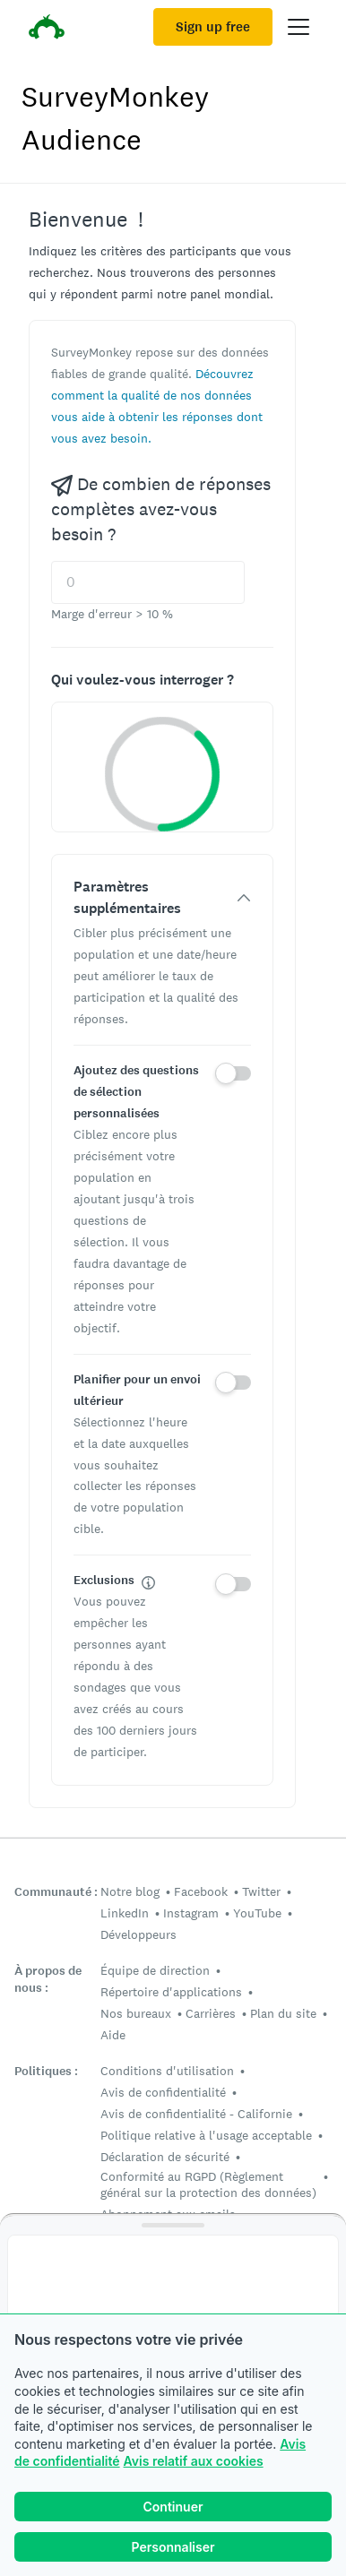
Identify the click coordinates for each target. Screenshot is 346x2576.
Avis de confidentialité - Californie (196, 2114)
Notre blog (130, 1891)
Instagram (191, 1913)
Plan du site (283, 2013)
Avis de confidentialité (163, 2092)
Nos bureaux (135, 2013)
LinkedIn (124, 1913)
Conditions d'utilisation (167, 2071)
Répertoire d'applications (171, 1992)
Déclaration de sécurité (164, 2157)
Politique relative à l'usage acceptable (206, 2135)
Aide (112, 2035)
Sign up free (213, 27)
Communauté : (56, 1891)
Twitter (261, 1891)
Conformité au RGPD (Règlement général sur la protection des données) (208, 2184)
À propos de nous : (48, 1979)
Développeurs (138, 1934)
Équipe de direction (155, 1970)
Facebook (201, 1891)
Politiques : (46, 2071)
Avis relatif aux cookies (194, 2460)
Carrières (211, 2013)
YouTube (257, 1913)
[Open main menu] (298, 27)
